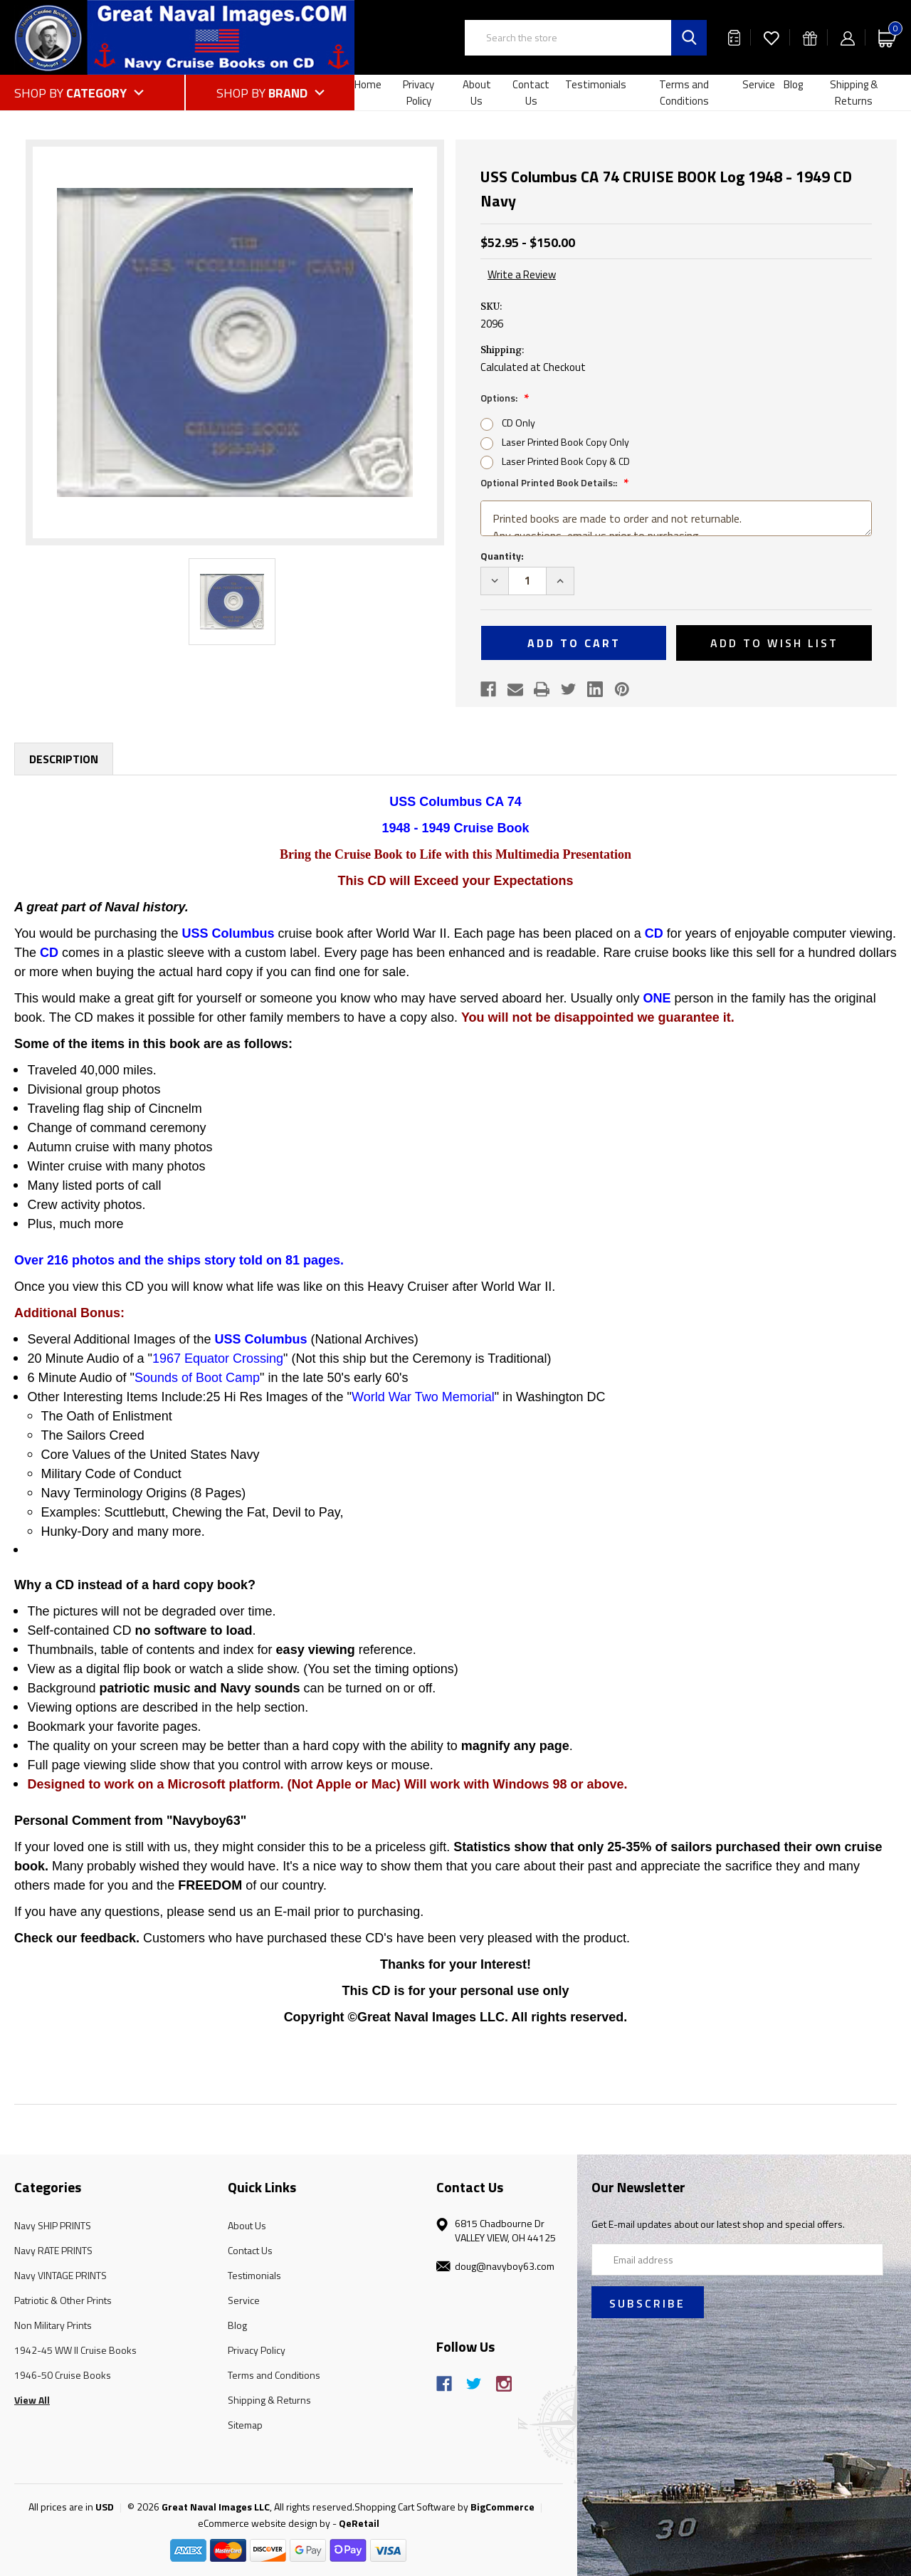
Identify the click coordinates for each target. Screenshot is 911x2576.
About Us (477, 92)
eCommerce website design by (264, 2522)
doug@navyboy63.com (504, 2265)
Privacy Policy (418, 92)
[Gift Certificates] (810, 37)
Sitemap (245, 2424)
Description (63, 759)
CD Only (518, 422)
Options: (500, 397)
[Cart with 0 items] (887, 37)
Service (758, 84)
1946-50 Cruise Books (62, 2374)
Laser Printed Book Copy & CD (566, 461)
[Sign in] (848, 37)
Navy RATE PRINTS (53, 2250)
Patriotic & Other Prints (63, 2300)
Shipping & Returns (854, 92)
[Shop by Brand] (270, 92)
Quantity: (502, 555)
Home (367, 84)
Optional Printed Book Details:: (549, 482)
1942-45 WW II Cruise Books (75, 2349)
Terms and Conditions (684, 92)
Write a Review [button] (522, 275)
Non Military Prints (53, 2325)
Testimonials (595, 84)
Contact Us (530, 92)
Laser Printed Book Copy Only (565, 441)
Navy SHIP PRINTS (52, 2225)
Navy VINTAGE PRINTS (60, 2275)
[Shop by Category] (99, 92)
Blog (793, 84)
